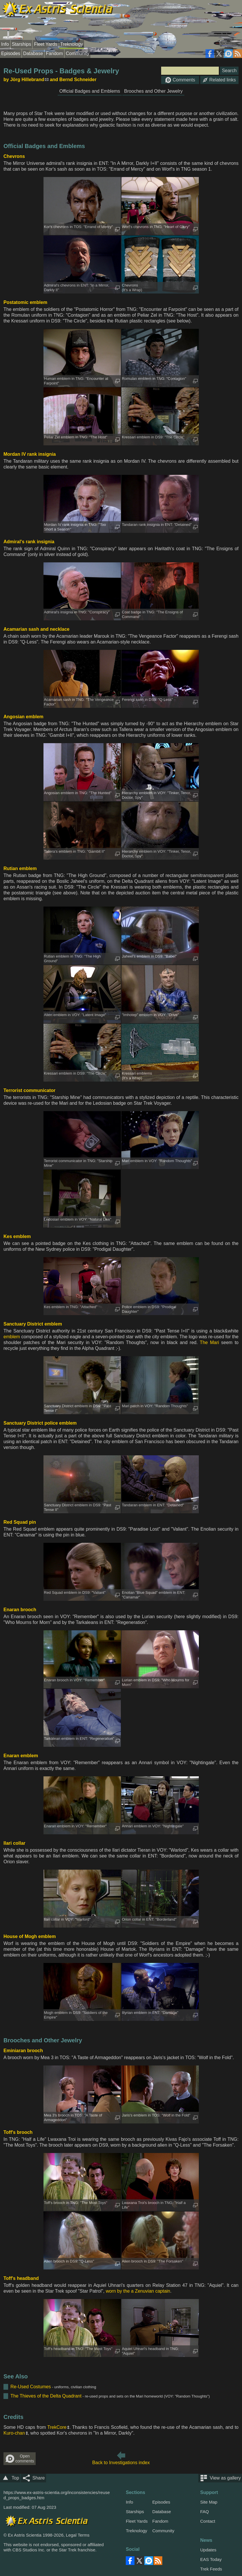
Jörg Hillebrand (27, 79)
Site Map (208, 2502)
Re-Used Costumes (30, 2386)
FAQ (204, 2511)
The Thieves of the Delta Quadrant (45, 2395)
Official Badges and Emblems (89, 91)
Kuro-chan (14, 2433)
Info (5, 44)
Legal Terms (77, 2535)
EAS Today (211, 2559)
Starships (21, 44)
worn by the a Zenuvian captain (138, 2291)
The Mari (209, 1342)
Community (77, 53)
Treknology (71, 44)
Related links (219, 79)
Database (33, 53)
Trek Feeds (211, 2568)
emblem (11, 1336)
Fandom (54, 53)
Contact (207, 2521)
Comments (180, 80)
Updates (208, 2549)
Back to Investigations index (121, 2462)
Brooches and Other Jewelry (153, 91)
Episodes (10, 53)
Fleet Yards (45, 44)
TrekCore (56, 2427)
